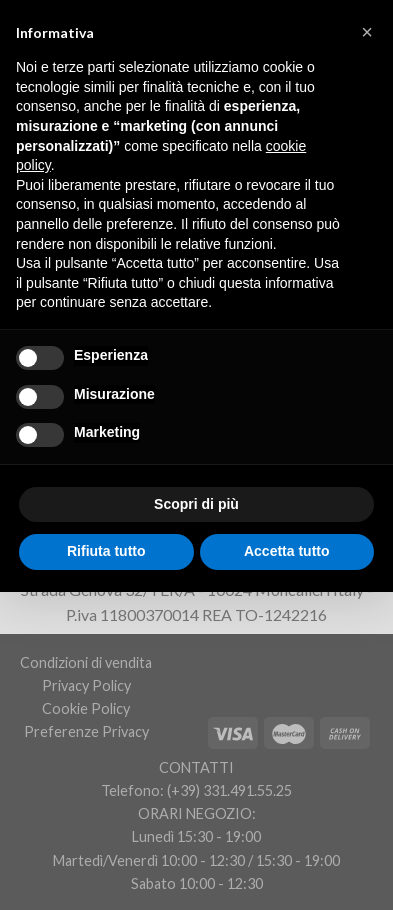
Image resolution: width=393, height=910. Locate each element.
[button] (367, 32)
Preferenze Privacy (86, 731)
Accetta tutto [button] (287, 551)
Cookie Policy (86, 708)
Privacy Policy (86, 685)
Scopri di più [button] (196, 504)
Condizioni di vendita (86, 662)
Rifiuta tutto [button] (106, 551)
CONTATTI (196, 767)
